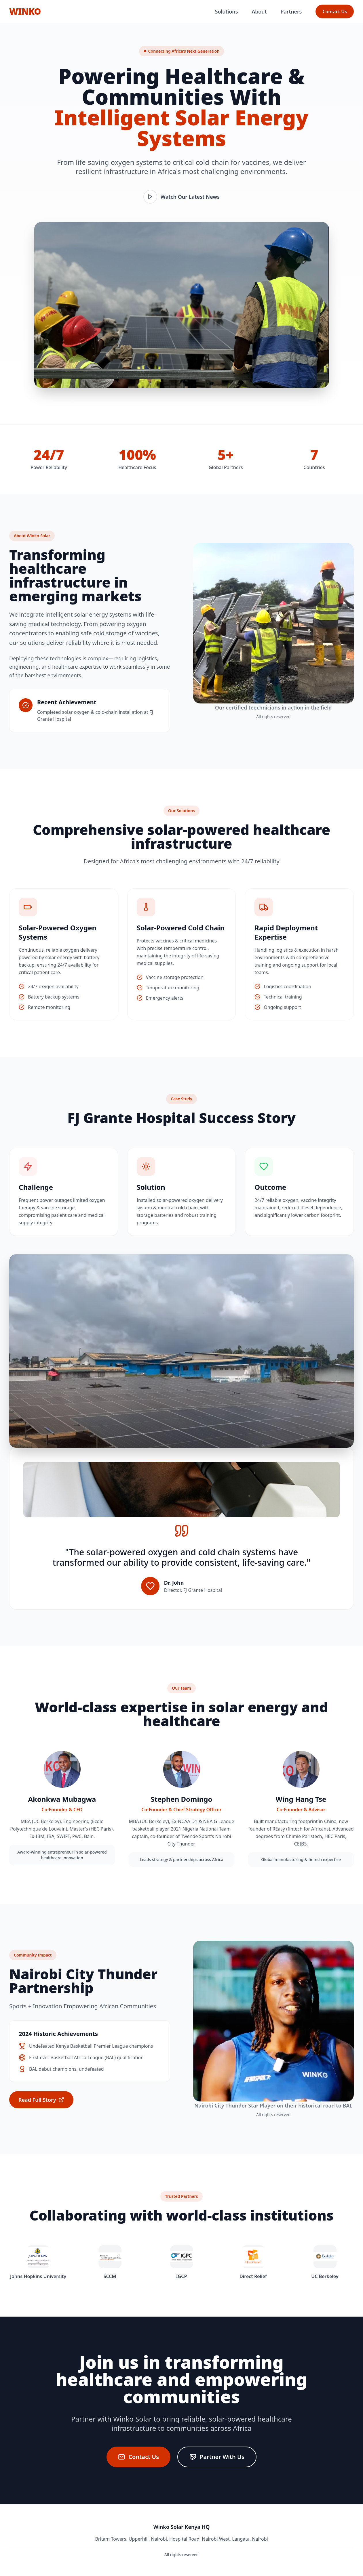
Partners (291, 11)
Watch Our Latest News (181, 197)
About (259, 11)
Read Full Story (41, 2099)
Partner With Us (216, 2457)
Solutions (226, 11)
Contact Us (334, 11)
